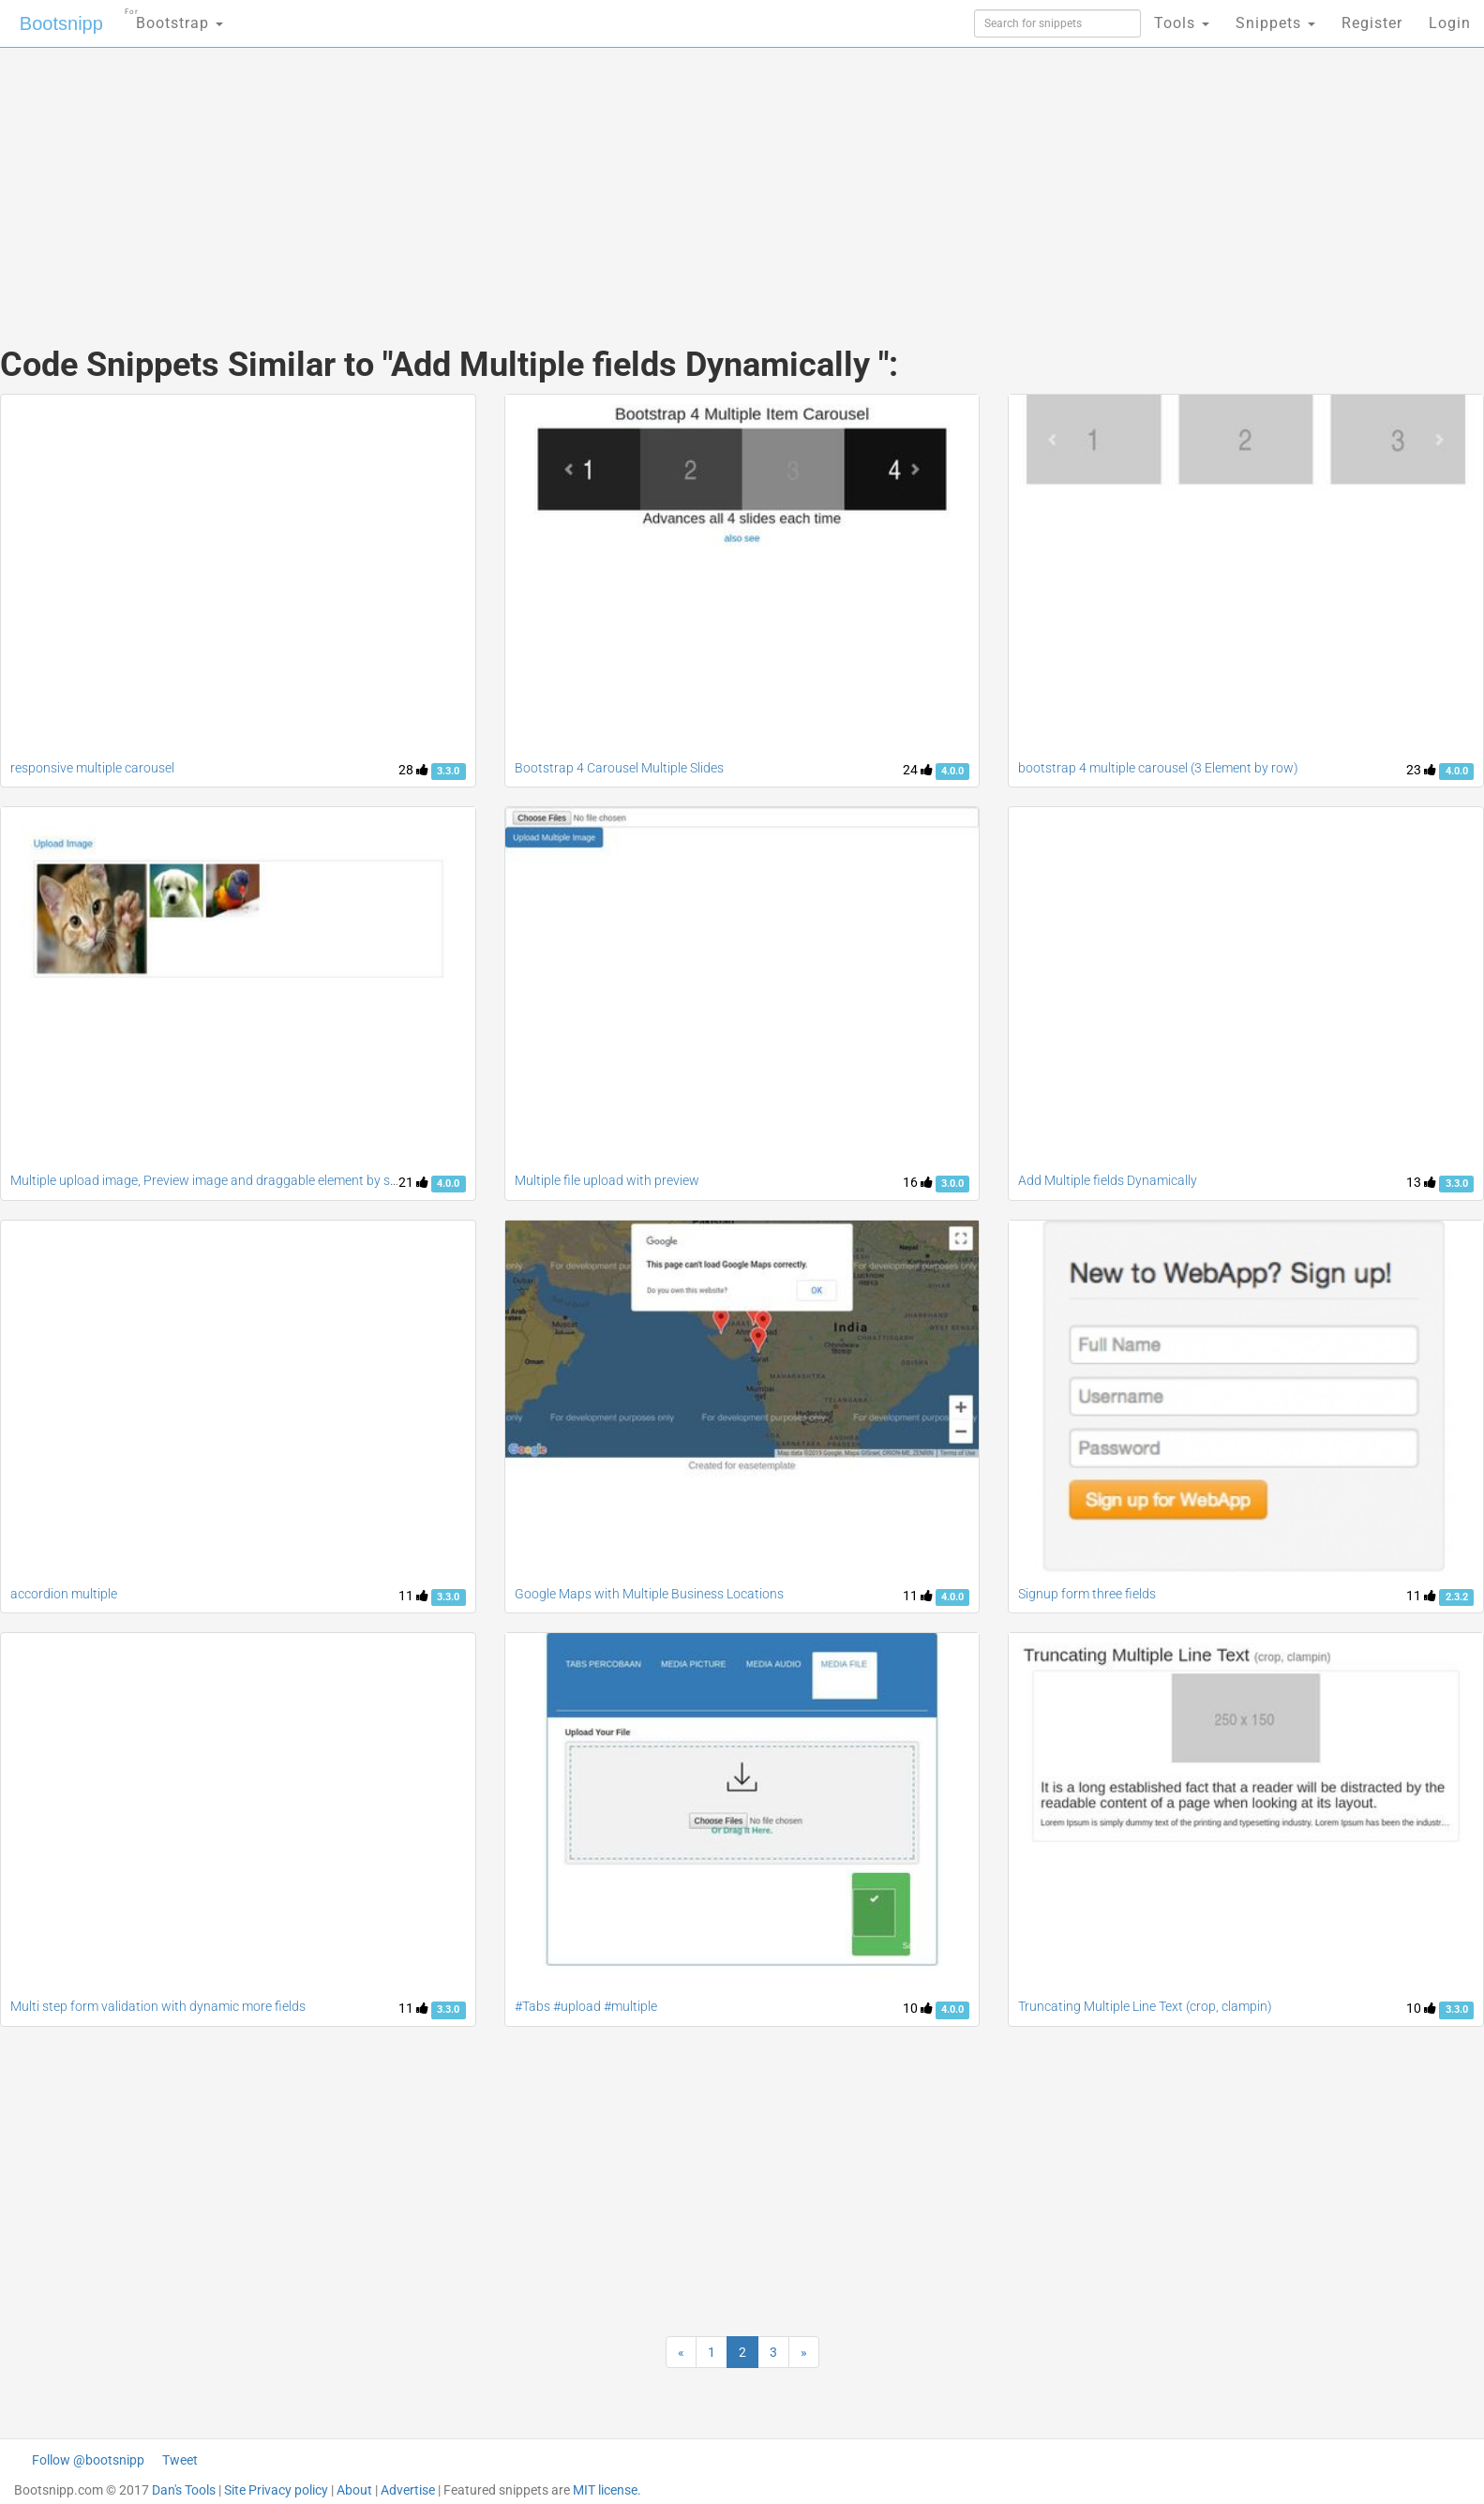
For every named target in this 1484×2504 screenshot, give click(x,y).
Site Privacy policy (276, 2489)
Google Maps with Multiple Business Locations (649, 1593)
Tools (1181, 23)
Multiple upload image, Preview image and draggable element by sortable (220, 1180)
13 (1421, 1182)
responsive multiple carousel (92, 767)
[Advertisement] (602, 178)
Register (1372, 23)
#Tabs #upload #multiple (586, 2006)
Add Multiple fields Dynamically (1107, 1180)
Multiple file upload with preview (607, 1180)
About (354, 2489)
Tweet (180, 2459)
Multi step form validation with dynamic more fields (158, 2006)
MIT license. (607, 2489)
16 (918, 1182)
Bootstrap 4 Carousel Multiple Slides (619, 767)
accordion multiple (63, 1593)
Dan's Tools (184, 2489)
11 (413, 1595)
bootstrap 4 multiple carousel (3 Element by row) (1158, 767)
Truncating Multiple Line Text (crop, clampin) (1145, 2006)
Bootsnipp (61, 23)
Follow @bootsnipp (88, 2459)
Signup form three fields (1087, 1593)
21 (413, 1182)
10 (918, 2008)
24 (918, 769)
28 (413, 769)
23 (1421, 769)
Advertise (408, 2489)
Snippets (1275, 23)
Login (1450, 23)
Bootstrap (174, 17)
